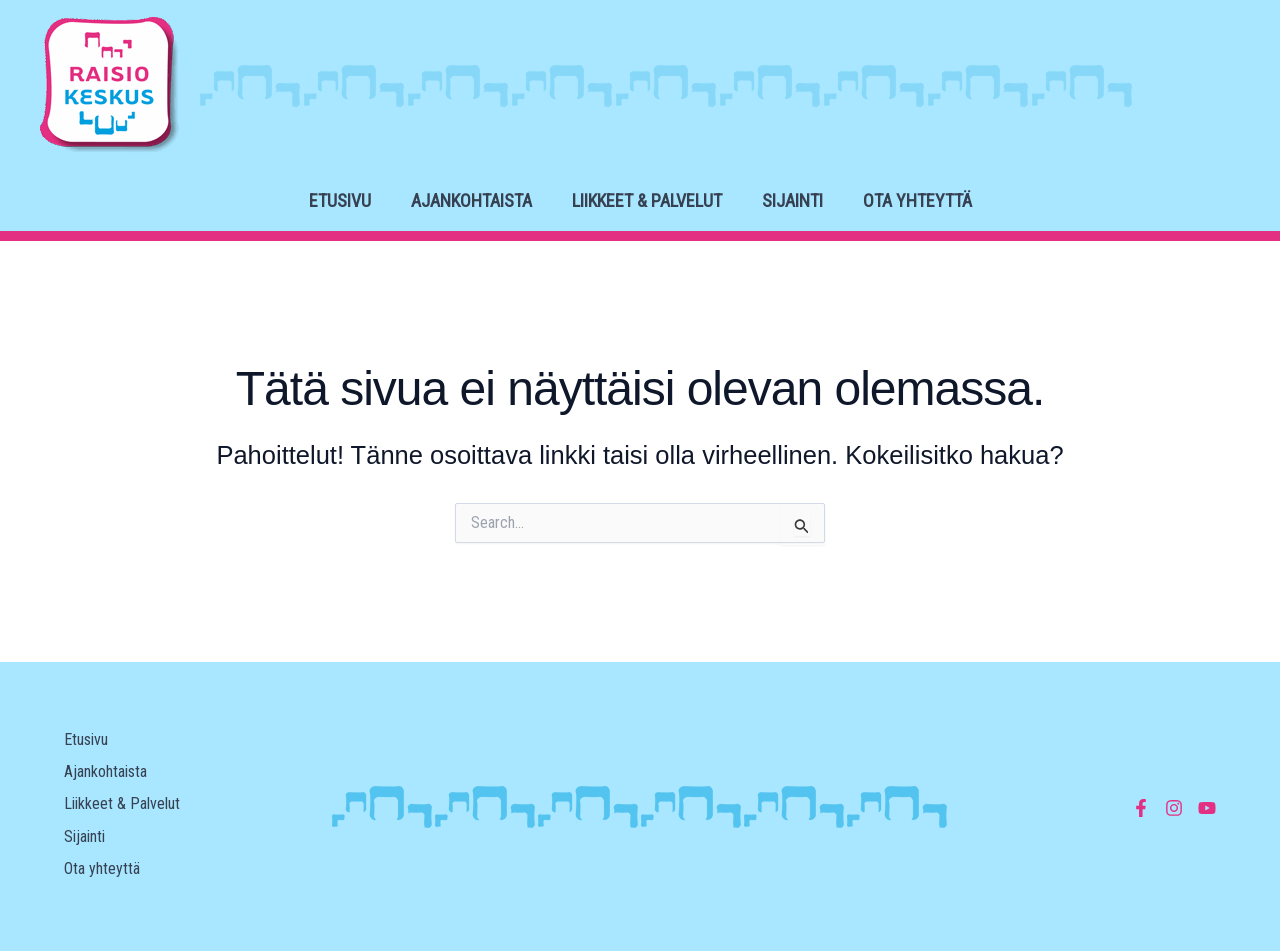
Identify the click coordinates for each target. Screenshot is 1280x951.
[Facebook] (1141, 808)
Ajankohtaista (471, 200)
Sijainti (792, 200)
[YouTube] (1207, 808)
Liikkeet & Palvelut (647, 200)
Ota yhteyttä (917, 200)
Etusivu (340, 200)
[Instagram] (1174, 808)
